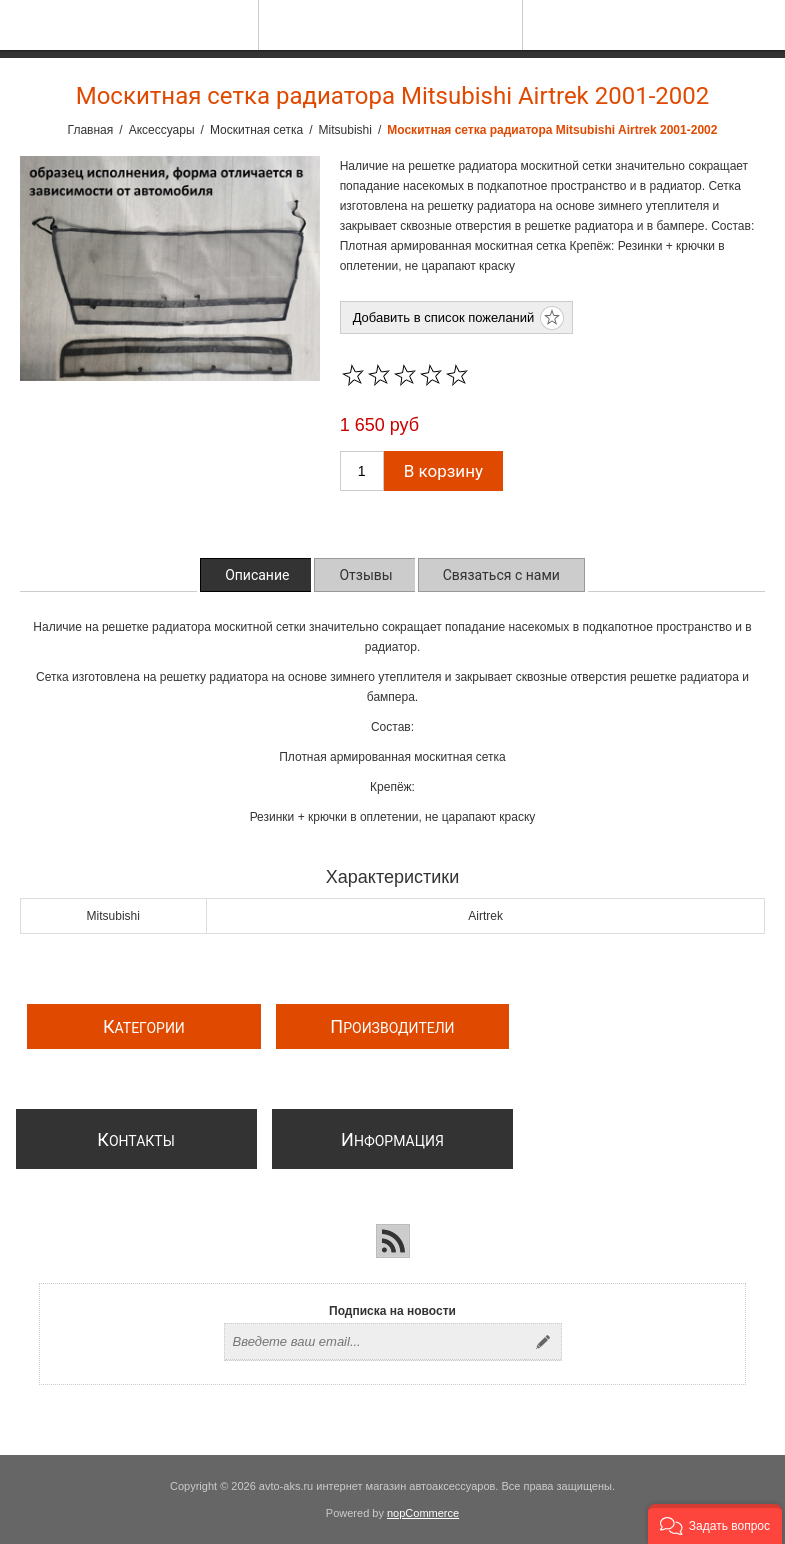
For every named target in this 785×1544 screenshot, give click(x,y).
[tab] (257, 575)
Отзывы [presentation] (365, 575)
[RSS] (393, 1241)
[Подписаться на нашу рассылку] (375, 1342)
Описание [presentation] (257, 575)
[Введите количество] (362, 471)
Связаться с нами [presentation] (501, 575)
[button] (715, 1524)
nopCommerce (423, 1513)
